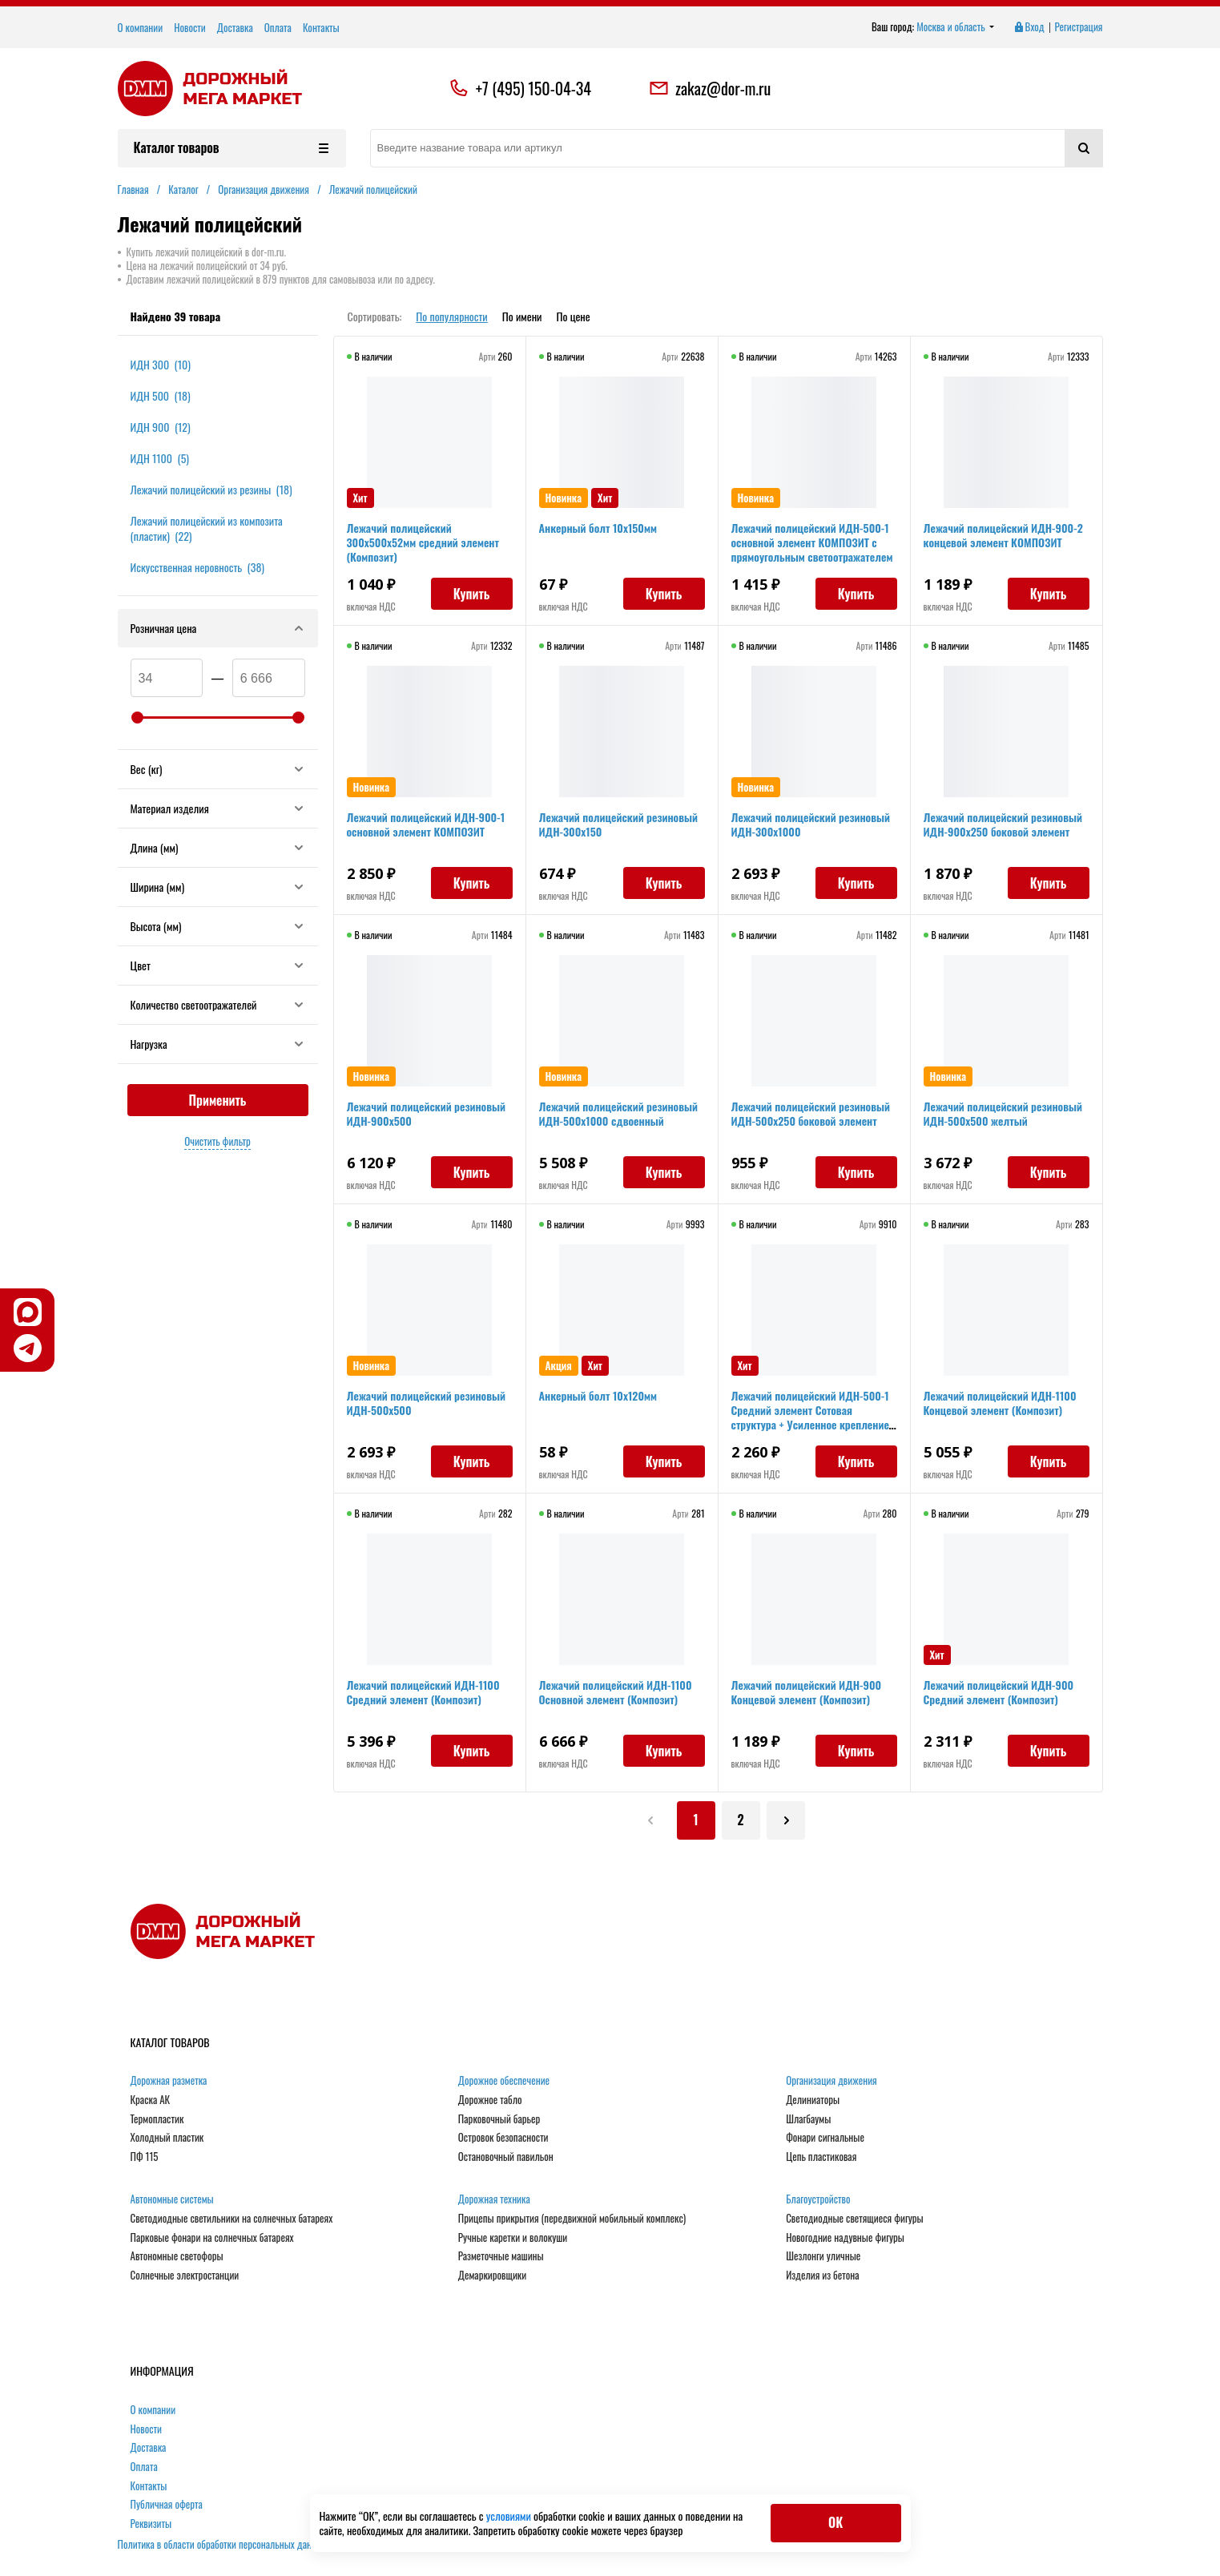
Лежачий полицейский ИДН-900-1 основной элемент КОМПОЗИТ (426, 824)
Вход (1029, 27)
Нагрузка (218, 1043)
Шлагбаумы (808, 2119)
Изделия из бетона (822, 2275)
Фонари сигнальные (825, 2137)
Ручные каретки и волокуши (512, 2237)
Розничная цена (218, 627)
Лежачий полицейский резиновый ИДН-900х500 (426, 1113)
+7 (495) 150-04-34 (533, 88)
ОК (835, 2522)
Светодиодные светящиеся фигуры (855, 2218)
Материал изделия (218, 808)
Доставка (235, 27)
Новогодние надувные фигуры (845, 2237)
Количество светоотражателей (218, 1004)
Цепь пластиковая (821, 2157)
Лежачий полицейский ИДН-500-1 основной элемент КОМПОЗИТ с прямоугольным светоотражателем (812, 542)
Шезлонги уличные (823, 2256)
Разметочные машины (501, 2256)
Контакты (321, 27)
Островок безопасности (503, 2137)
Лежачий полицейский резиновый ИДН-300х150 (618, 824)
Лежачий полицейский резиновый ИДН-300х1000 (810, 824)
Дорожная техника (494, 2199)
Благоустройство (818, 2199)
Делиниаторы (813, 2100)
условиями (509, 2515)
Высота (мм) (218, 925)
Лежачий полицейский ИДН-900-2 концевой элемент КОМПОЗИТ (1003, 534)
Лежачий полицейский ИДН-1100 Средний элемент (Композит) (423, 1691)
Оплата (278, 27)
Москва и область (955, 27)
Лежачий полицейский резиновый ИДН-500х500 (426, 1402)
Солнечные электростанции (185, 2275)
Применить (218, 1100)
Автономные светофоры (177, 2256)
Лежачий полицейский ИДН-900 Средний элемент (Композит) (999, 1691)
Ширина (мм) (218, 886)
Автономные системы (172, 2199)
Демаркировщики (492, 2275)
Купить (471, 593)
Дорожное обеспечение (504, 2080)
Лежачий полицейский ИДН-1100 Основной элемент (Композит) (615, 1691)
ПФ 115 (145, 2157)
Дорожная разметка (169, 2080)
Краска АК (151, 2100)
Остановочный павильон (506, 2157)
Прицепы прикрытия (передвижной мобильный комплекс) (572, 2218)
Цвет (218, 965)
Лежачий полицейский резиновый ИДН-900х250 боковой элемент (1003, 824)
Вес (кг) (218, 768)
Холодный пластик (167, 2137)
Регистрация (1079, 27)
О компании (140, 27)
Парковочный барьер (499, 2119)
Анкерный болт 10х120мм (598, 1395)
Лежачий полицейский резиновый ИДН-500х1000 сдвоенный (618, 1113)
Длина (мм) (218, 847)
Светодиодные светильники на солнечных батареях (232, 2218)
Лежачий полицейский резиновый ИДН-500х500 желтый (1003, 1113)
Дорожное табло (490, 2100)
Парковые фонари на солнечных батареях (212, 2237)
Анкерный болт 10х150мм (598, 527)
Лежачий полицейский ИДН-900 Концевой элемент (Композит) (806, 1691)
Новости (190, 27)
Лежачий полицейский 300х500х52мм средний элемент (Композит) (423, 542)
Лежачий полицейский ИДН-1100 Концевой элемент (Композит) (1000, 1402)
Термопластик (157, 2119)
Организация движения (831, 2080)
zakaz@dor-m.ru (710, 88)
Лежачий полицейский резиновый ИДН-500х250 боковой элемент (810, 1113)
